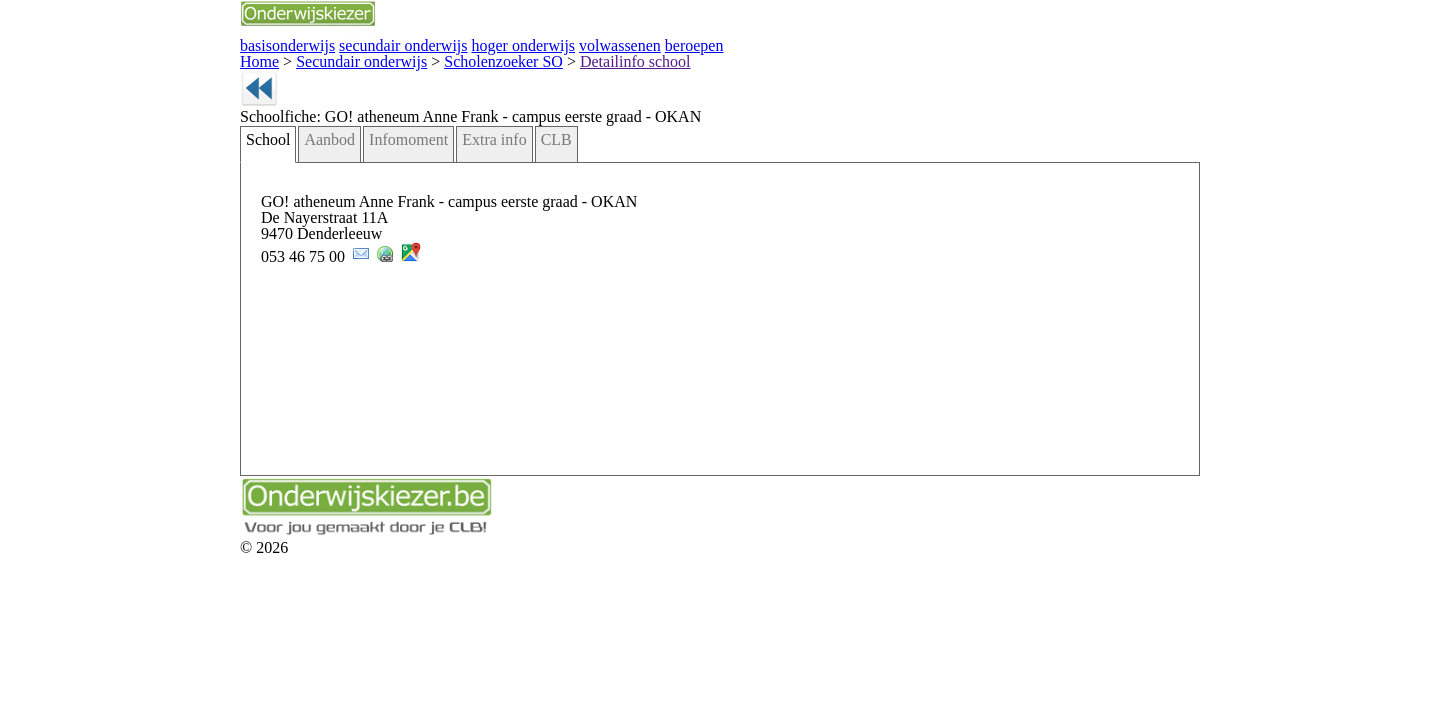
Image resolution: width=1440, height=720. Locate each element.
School (145, 168)
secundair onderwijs (258, 43)
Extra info (339, 168)
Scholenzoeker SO (343, 57)
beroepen (506, 43)
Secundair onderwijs (222, 57)
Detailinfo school (452, 57)
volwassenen (441, 43)
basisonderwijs (160, 43)
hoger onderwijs (358, 43)
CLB (391, 168)
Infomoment (267, 168)
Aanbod (199, 168)
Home (137, 57)
